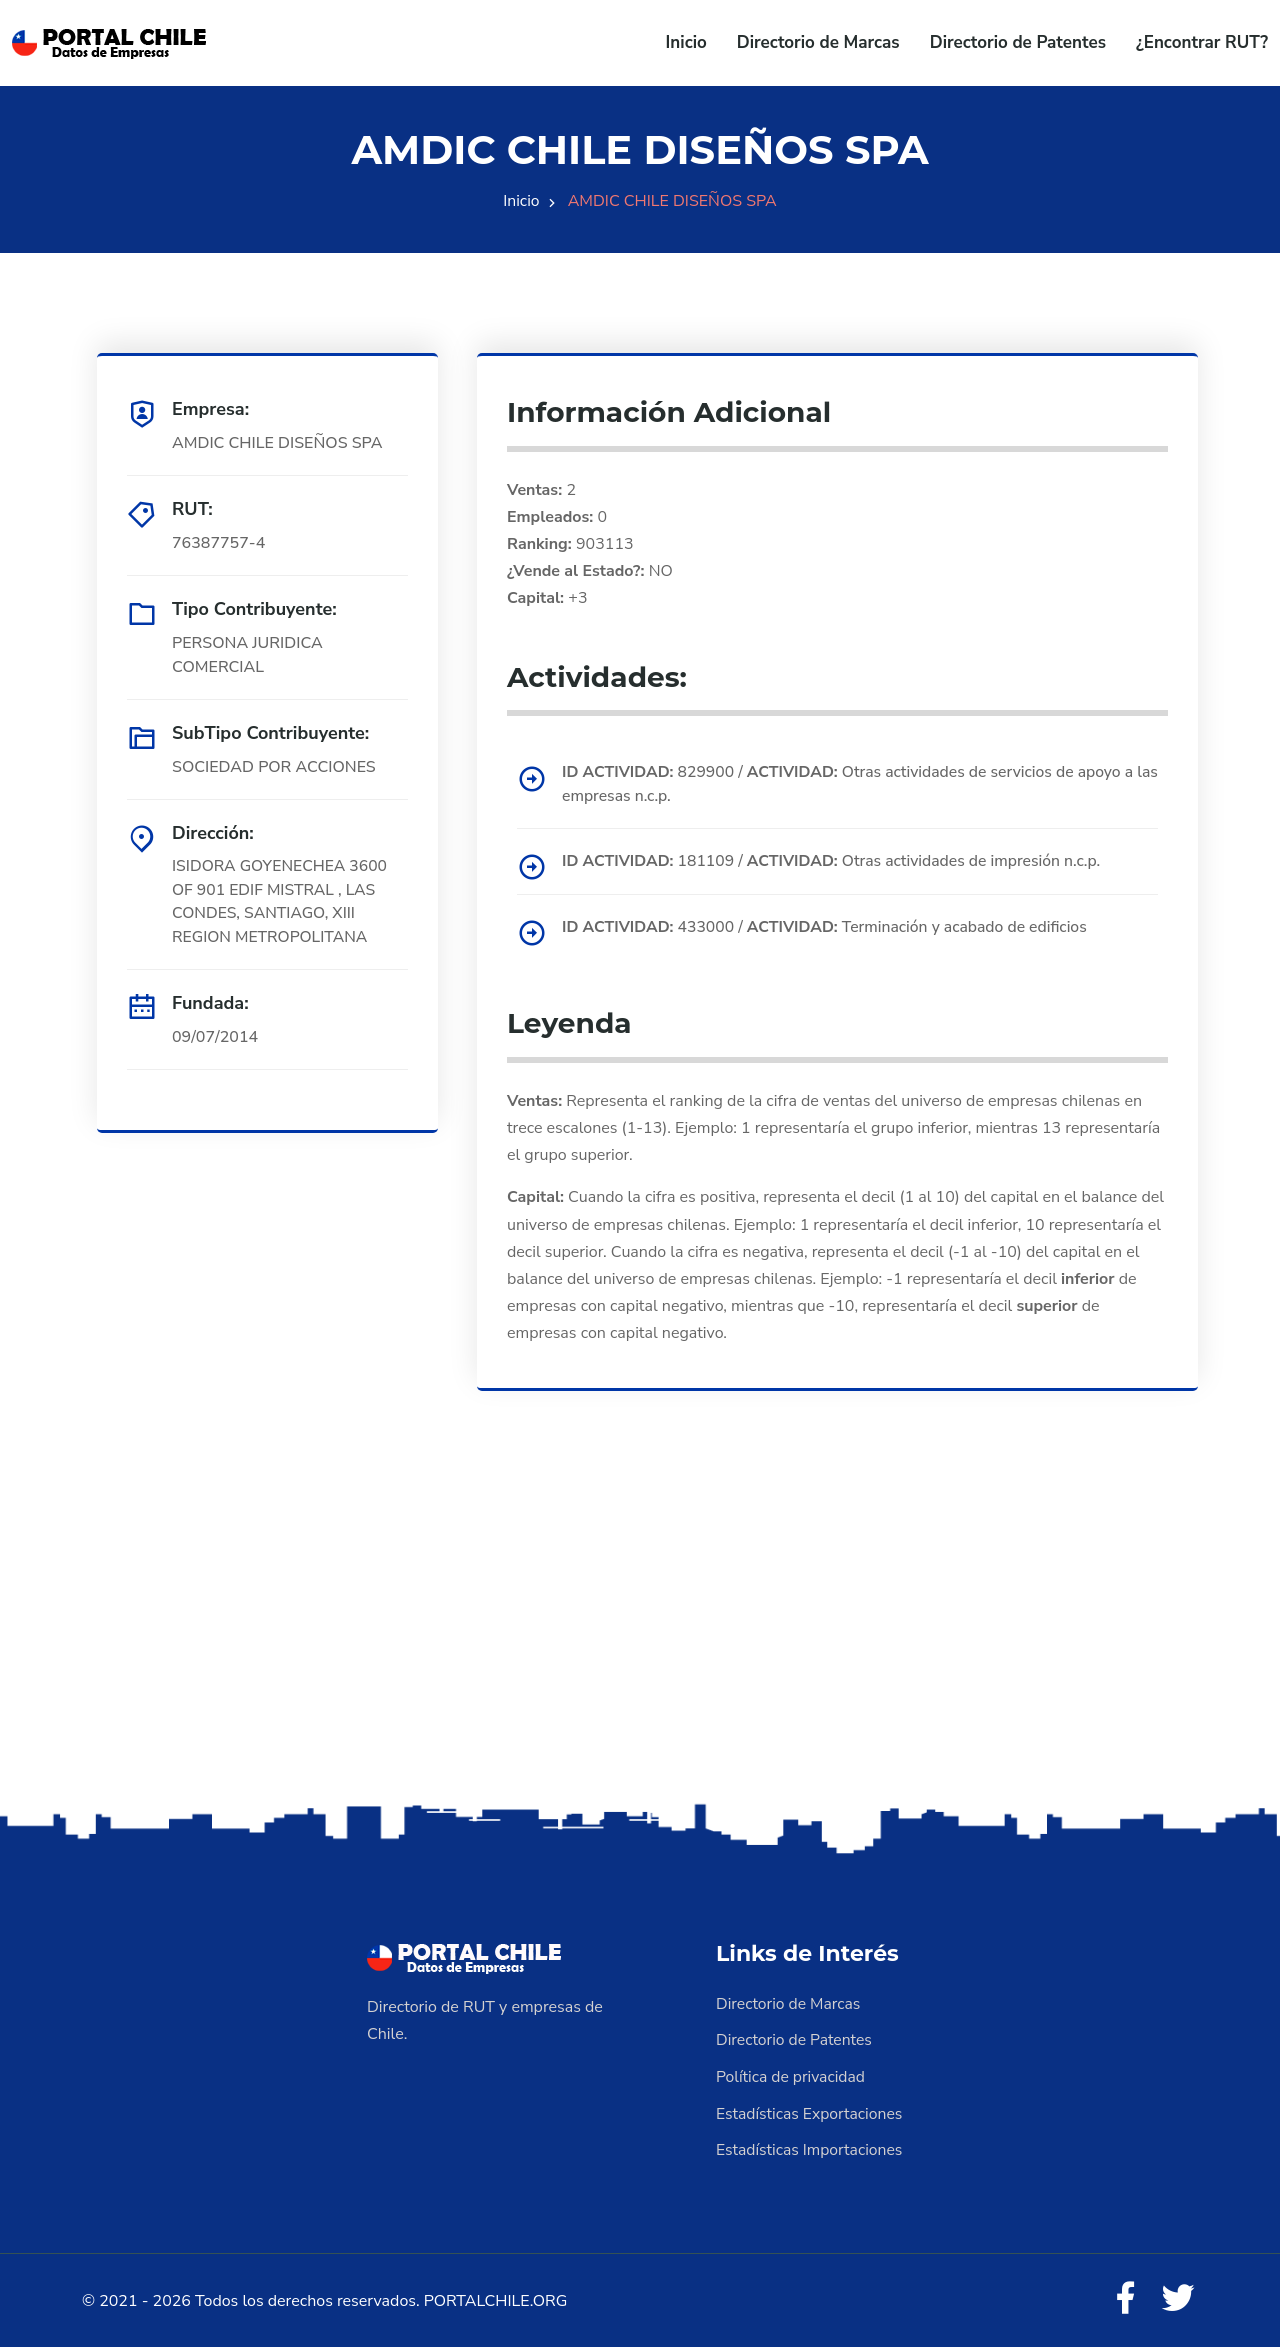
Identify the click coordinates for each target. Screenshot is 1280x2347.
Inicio (686, 42)
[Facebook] (1124, 2297)
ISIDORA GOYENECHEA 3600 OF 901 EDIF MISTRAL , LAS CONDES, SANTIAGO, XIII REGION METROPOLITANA (281, 903)
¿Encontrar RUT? (1202, 42)
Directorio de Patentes (1018, 42)
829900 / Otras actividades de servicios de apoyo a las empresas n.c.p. (853, 785)
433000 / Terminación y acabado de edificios (829, 927)
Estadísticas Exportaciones (811, 2111)
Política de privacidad (792, 2075)
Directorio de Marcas (818, 42)
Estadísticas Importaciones (811, 2147)
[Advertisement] (640, 1640)
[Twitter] (1178, 2297)
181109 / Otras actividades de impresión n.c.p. (836, 862)
